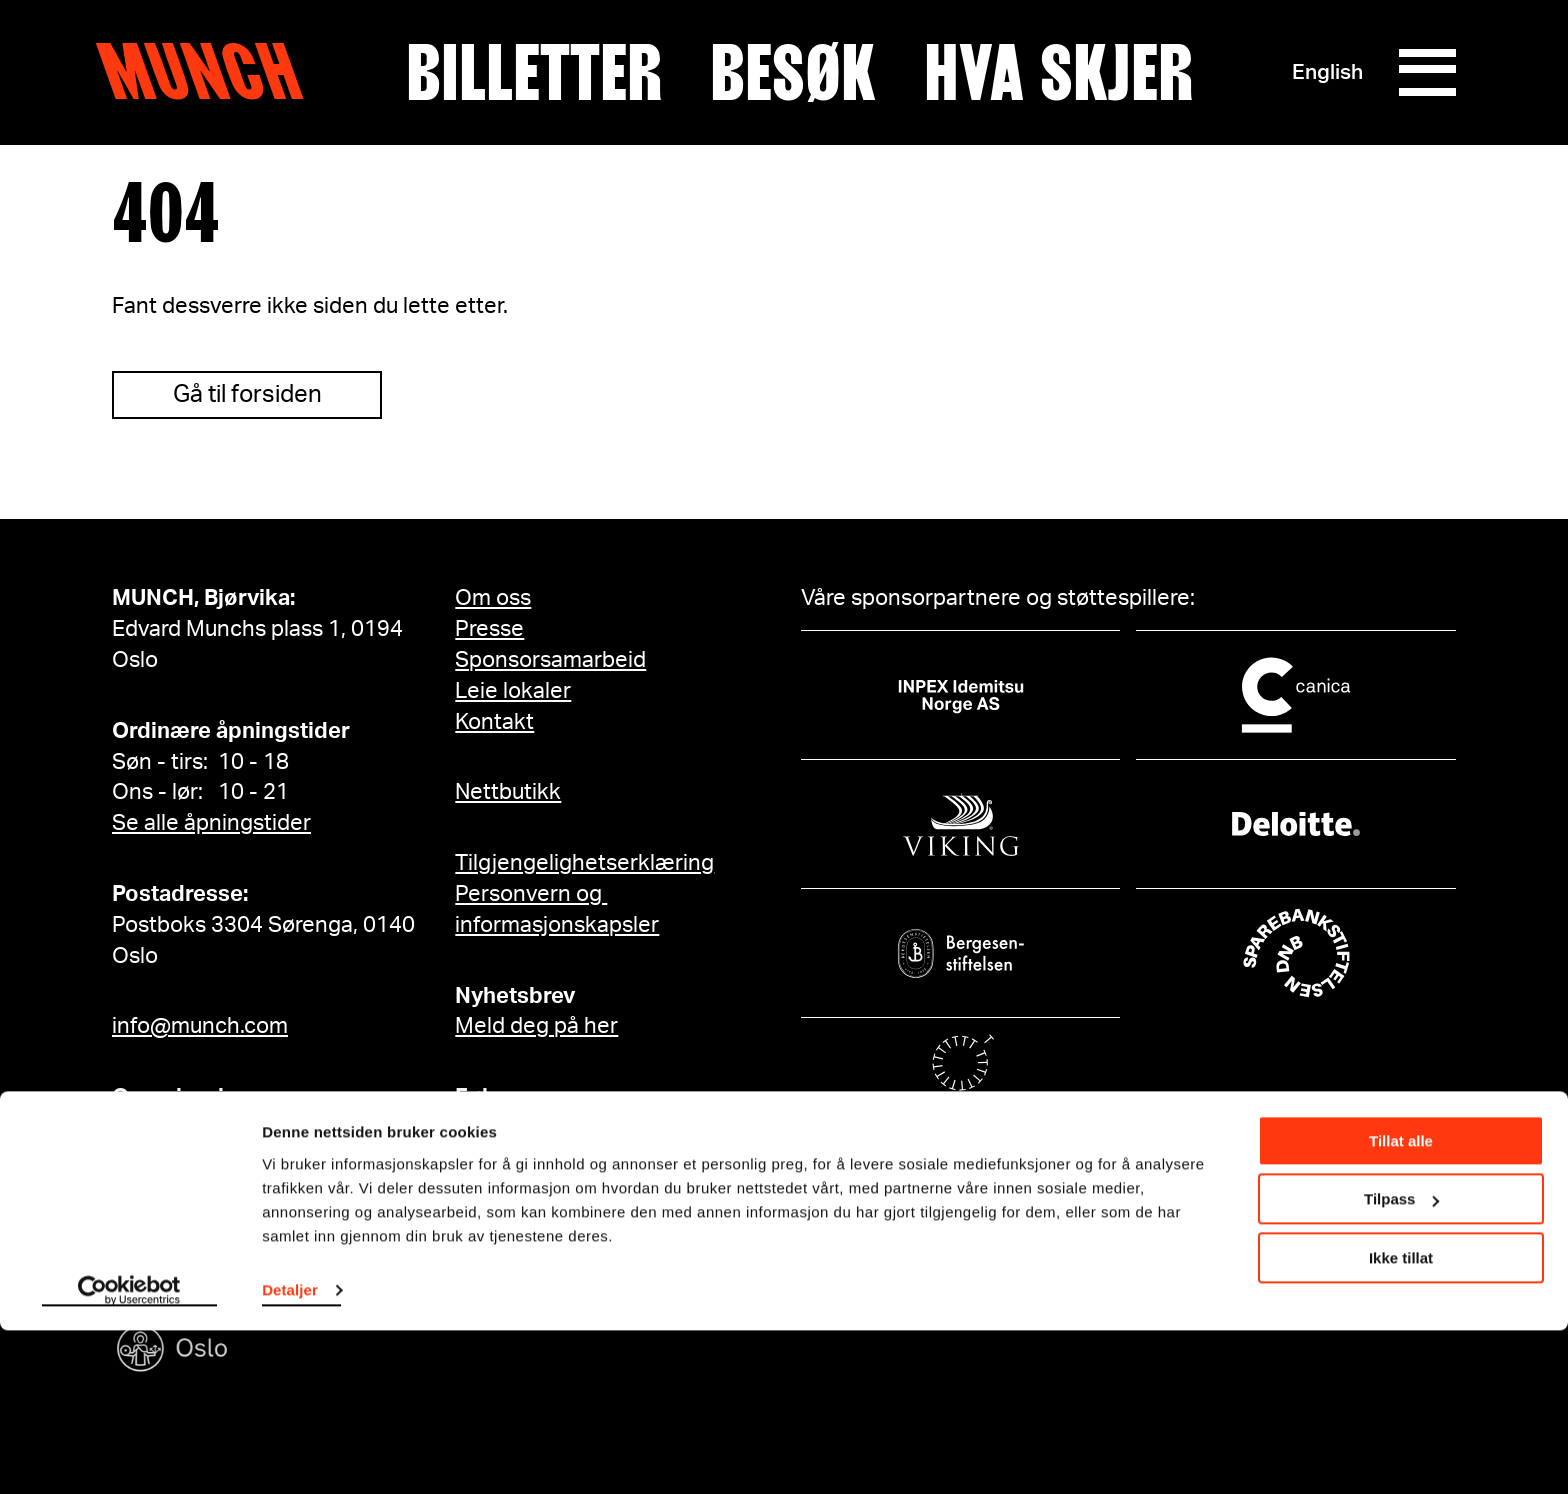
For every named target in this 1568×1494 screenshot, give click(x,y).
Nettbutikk (508, 792)
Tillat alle (1401, 1304)
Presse (489, 629)
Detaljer (290, 1453)
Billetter (533, 73)
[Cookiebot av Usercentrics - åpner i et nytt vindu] (129, 1455)
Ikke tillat (1401, 1421)
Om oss (493, 598)
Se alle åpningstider (211, 823)
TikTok (505, 1159)
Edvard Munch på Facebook (612, 1251)
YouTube (515, 1190)
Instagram (524, 1128)
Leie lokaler (513, 691)
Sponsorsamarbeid (550, 660)
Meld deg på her (536, 1026)
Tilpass (1401, 1362)
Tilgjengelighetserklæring (584, 863)
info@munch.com (200, 1026)
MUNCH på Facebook (580, 1220)
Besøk (792, 73)
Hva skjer (1057, 73)
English (1324, 72)
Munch (209, 72)
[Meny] (1426, 73)
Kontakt (494, 722)
